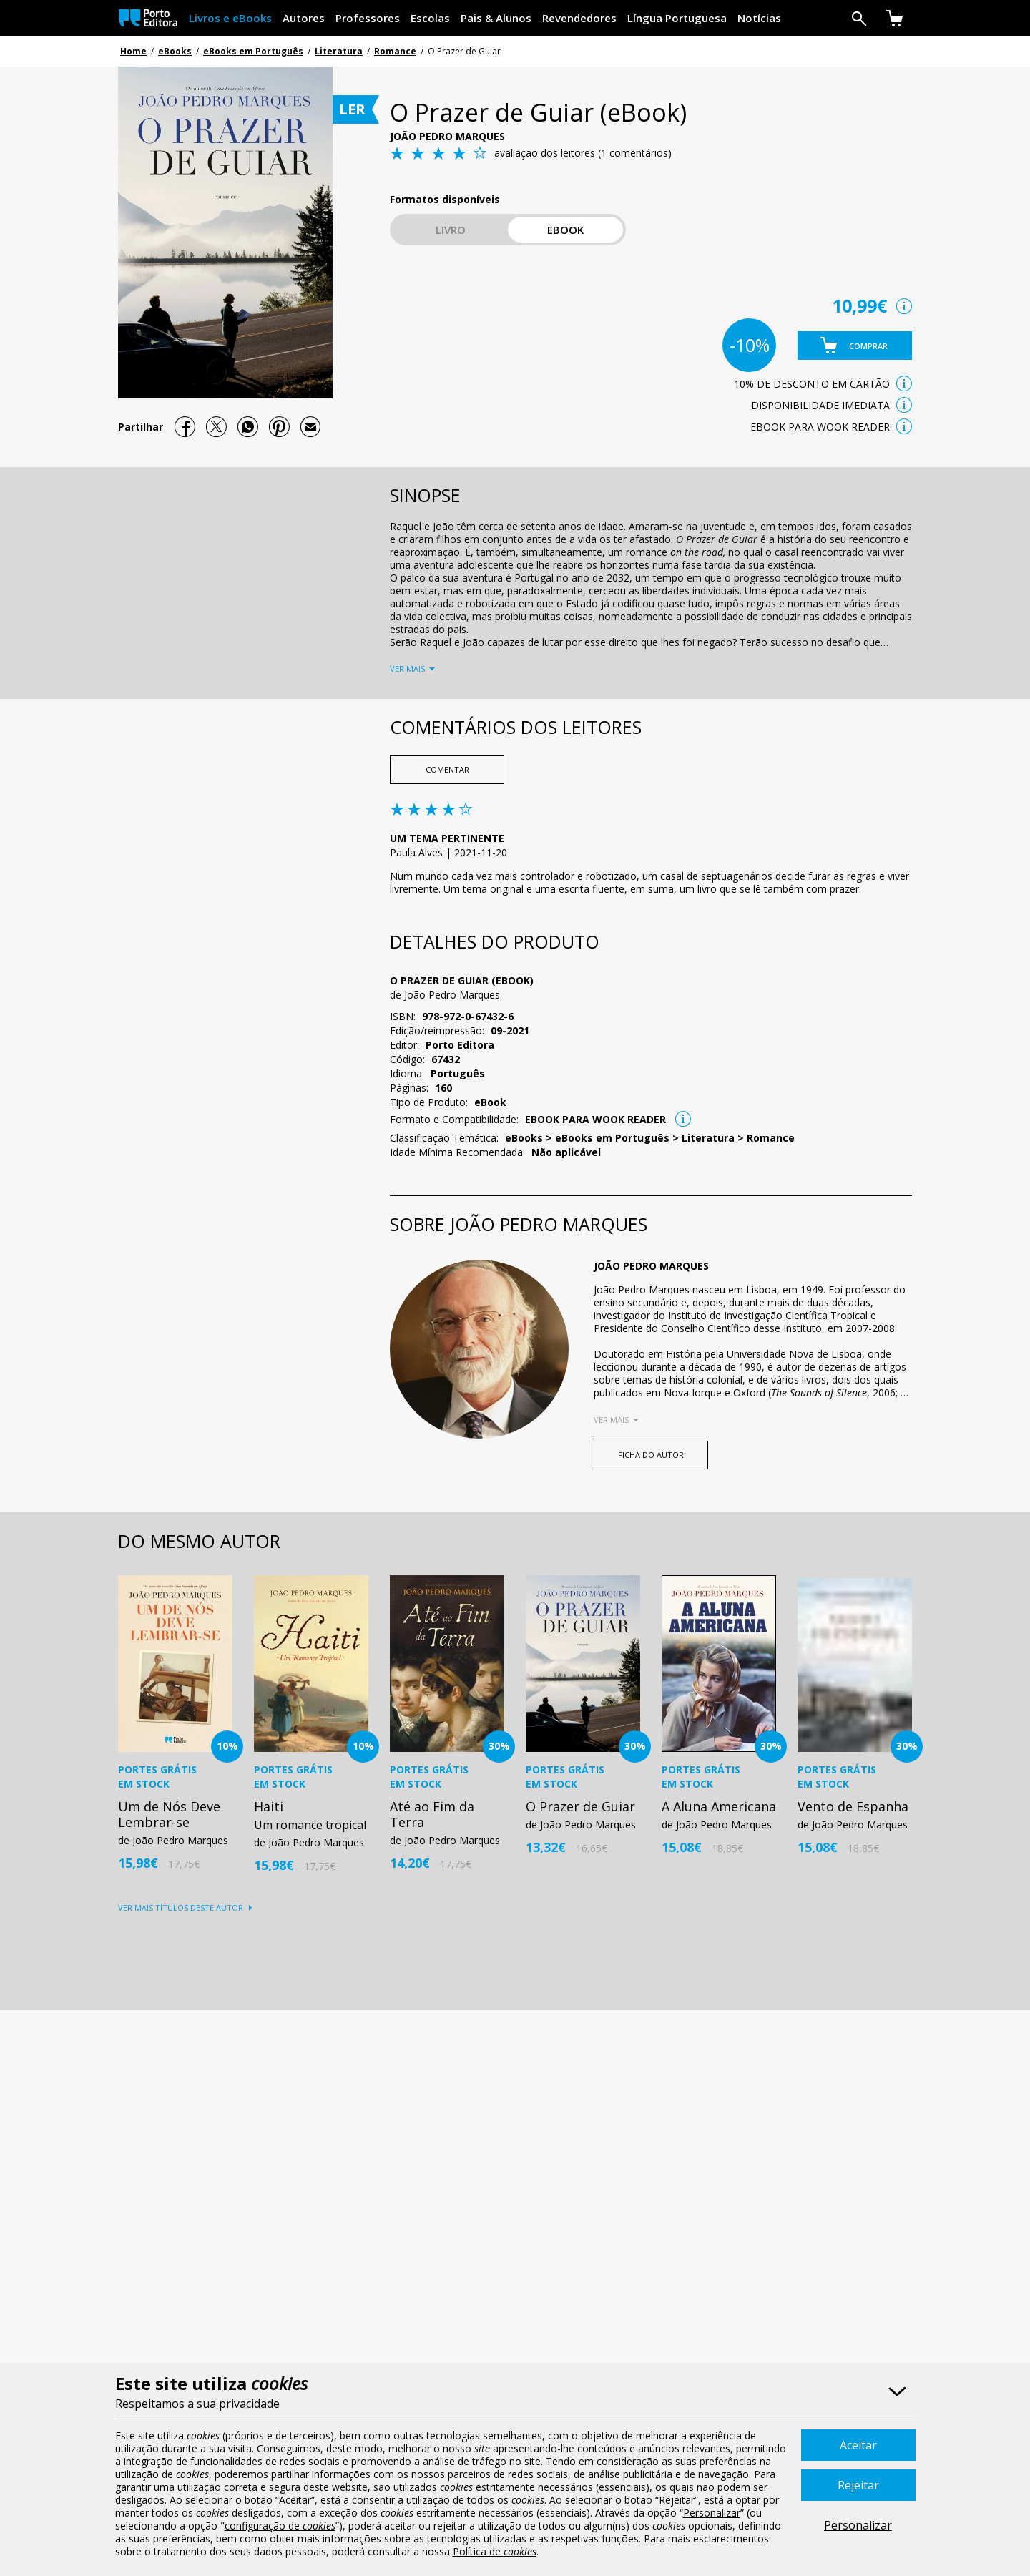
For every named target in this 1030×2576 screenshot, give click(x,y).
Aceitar (858, 2445)
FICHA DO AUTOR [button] (651, 1454)
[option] (175, 1722)
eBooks (175, 51)
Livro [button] (451, 229)
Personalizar (858, 2525)
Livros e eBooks (230, 18)
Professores (367, 18)
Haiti (268, 1806)
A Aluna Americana (719, 1806)
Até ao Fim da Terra (432, 1814)
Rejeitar (858, 2485)
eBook (565, 229)
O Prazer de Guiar (580, 1806)
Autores (304, 18)
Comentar (447, 769)
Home (133, 51)
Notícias (759, 18)
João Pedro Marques (447, 136)
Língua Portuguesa (677, 18)
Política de (494, 2551)
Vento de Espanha (853, 1806)
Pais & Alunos (496, 18)
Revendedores (579, 18)
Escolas (430, 18)
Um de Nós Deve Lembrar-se (169, 1814)
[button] (855, 345)
